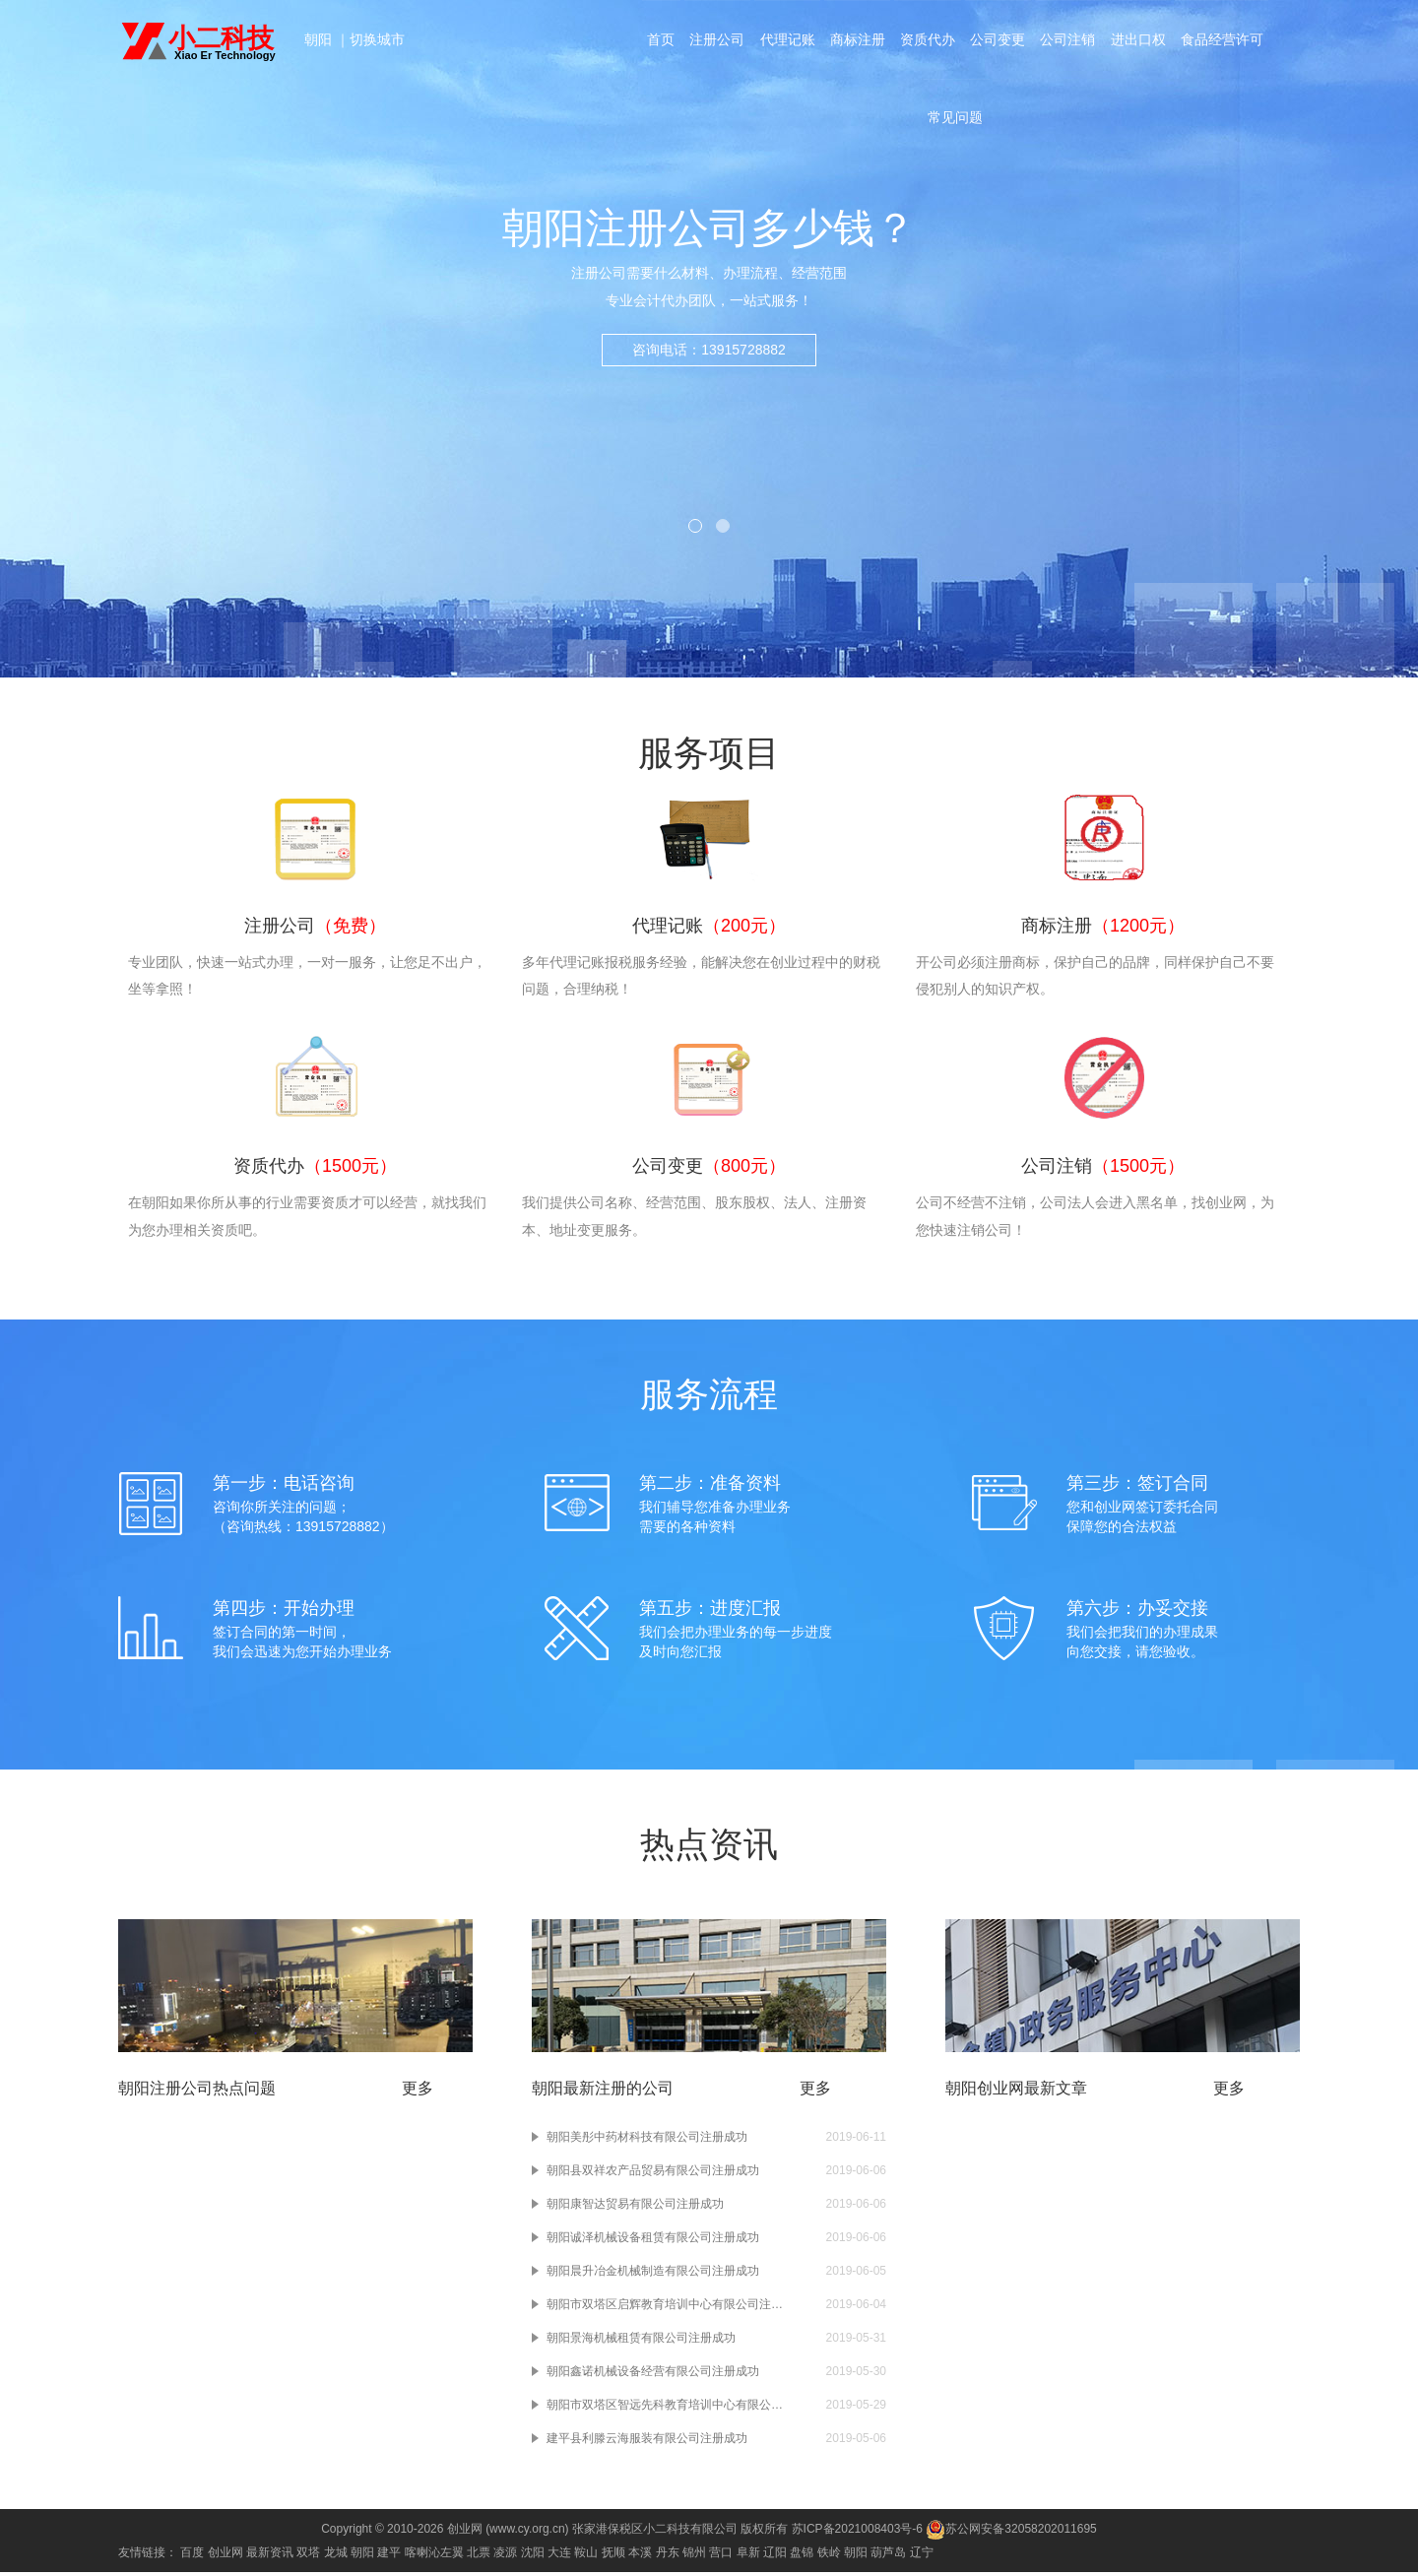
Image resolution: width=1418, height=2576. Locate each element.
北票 (478, 2556)
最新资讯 (269, 2556)
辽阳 (775, 2556)
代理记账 (785, 41)
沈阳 (533, 2556)
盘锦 (801, 2556)
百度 (192, 2556)
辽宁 (922, 2556)
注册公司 (714, 41)
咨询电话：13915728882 (709, 378)
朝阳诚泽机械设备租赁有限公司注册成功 (653, 2241)
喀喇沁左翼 (434, 2556)
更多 (417, 2092)
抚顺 (613, 2556)
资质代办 (927, 41)
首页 (658, 41)
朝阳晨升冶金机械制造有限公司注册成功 (653, 2275)
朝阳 (320, 39)
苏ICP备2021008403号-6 (857, 2533)
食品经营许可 (1225, 41)
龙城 (336, 2556)
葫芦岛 (888, 2556)
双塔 (308, 2556)
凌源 (505, 2556)
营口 (721, 2556)
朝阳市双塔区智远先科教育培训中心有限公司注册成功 (665, 2408)
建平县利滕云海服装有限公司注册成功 (647, 2442)
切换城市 (377, 39)
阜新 (748, 2556)
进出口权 (1140, 41)
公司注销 (1069, 41)
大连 (559, 2556)
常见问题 (955, 122)
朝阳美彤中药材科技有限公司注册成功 (647, 2141)
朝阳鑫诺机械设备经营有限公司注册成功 (653, 2375)
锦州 (694, 2556)
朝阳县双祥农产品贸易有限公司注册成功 (653, 2174)
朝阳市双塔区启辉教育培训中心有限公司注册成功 (665, 2308)
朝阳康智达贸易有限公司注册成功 (635, 2208)
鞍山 (586, 2556)
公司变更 (998, 41)
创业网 (225, 2556)
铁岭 (829, 2556)
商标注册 (856, 41)
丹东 (667, 2556)
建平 (389, 2556)
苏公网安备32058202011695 (1011, 2533)
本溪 (640, 2556)
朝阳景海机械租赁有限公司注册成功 (641, 2342)
